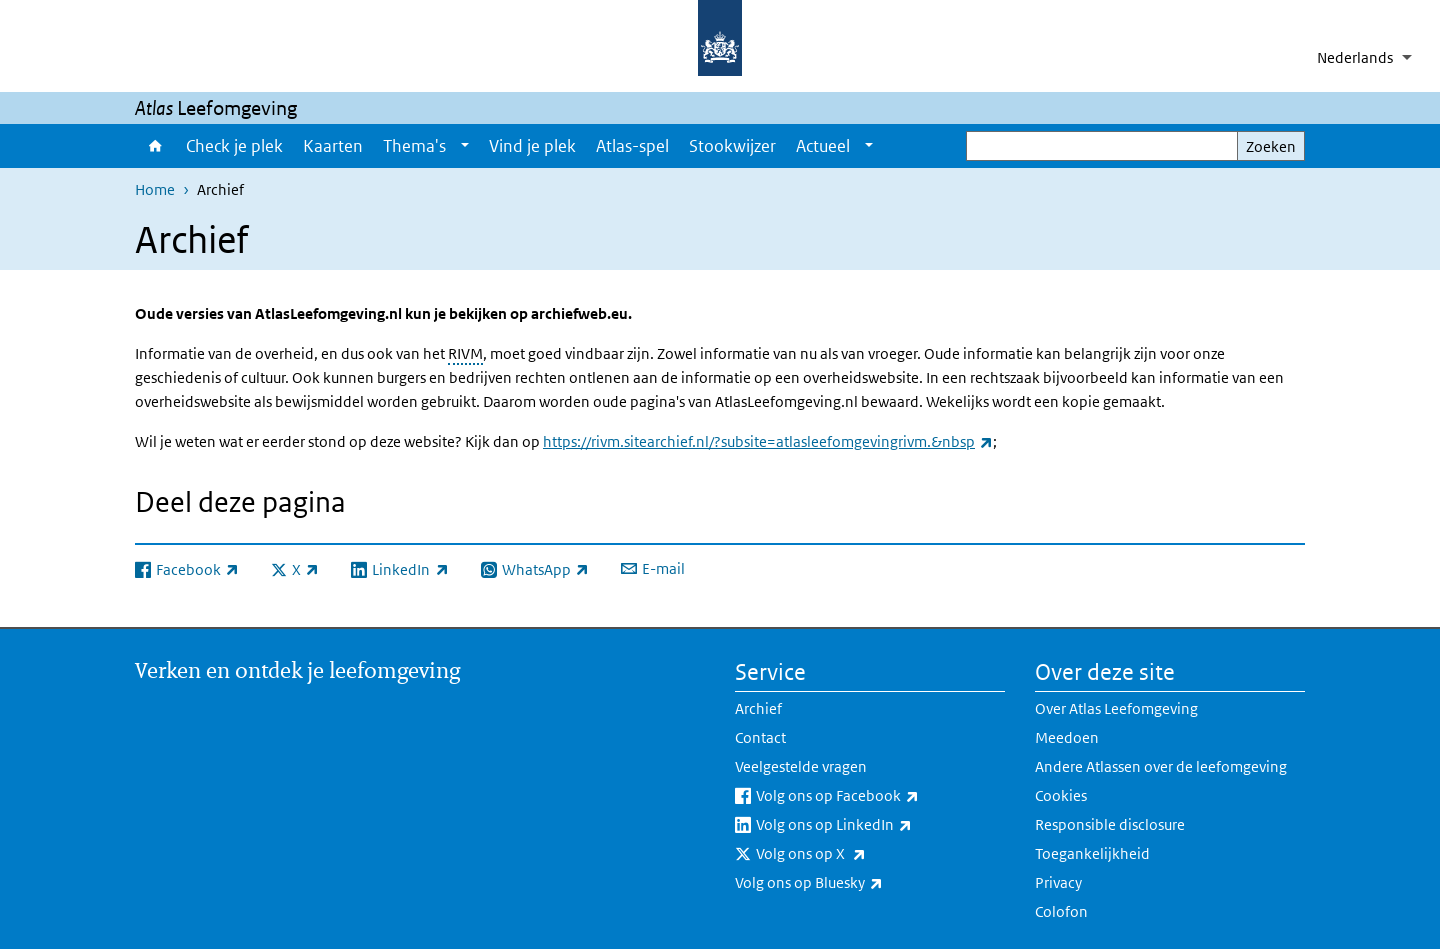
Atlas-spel (632, 146)
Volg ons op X (855, 854)
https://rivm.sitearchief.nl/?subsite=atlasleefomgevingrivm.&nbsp (768, 441)
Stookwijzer (732, 146)
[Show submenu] (465, 146)
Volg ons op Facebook (880, 796)
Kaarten (333, 146)
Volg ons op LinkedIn (878, 825)
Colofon (1061, 911)
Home (155, 146)
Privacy (1058, 882)
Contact (760, 737)
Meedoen (1067, 737)
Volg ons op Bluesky (853, 883)
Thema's (414, 146)
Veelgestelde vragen (801, 766)
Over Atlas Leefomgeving (1116, 708)
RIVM (465, 353)
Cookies (1061, 795)
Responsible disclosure (1110, 824)
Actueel (823, 146)
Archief (758, 708)
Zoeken (1271, 146)
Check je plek (234, 146)
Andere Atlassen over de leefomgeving (1161, 766)
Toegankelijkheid (1092, 853)
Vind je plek (532, 146)
